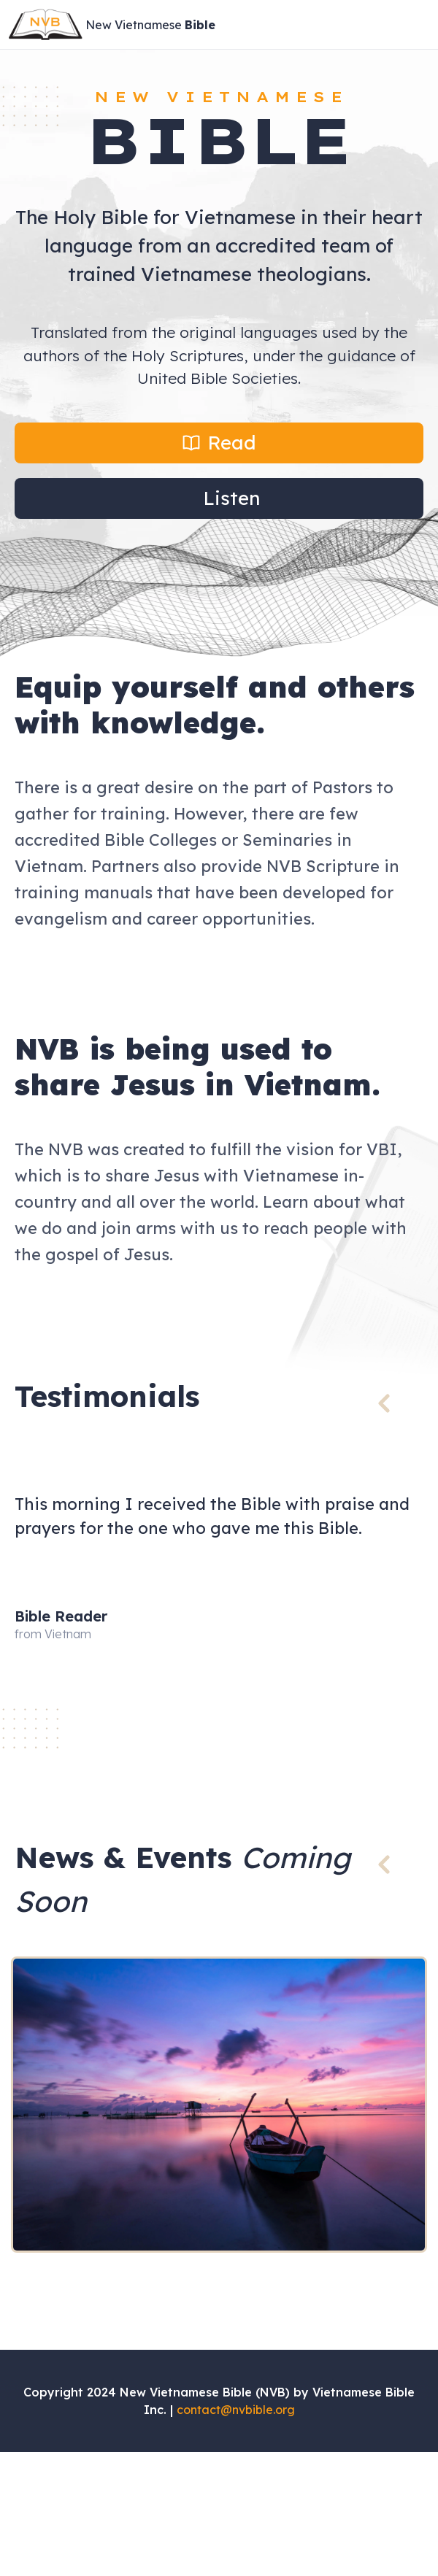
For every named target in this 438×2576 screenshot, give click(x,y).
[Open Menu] (419, 25)
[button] (219, 443)
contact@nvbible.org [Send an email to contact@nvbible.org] (236, 2409)
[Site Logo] (113, 24)
